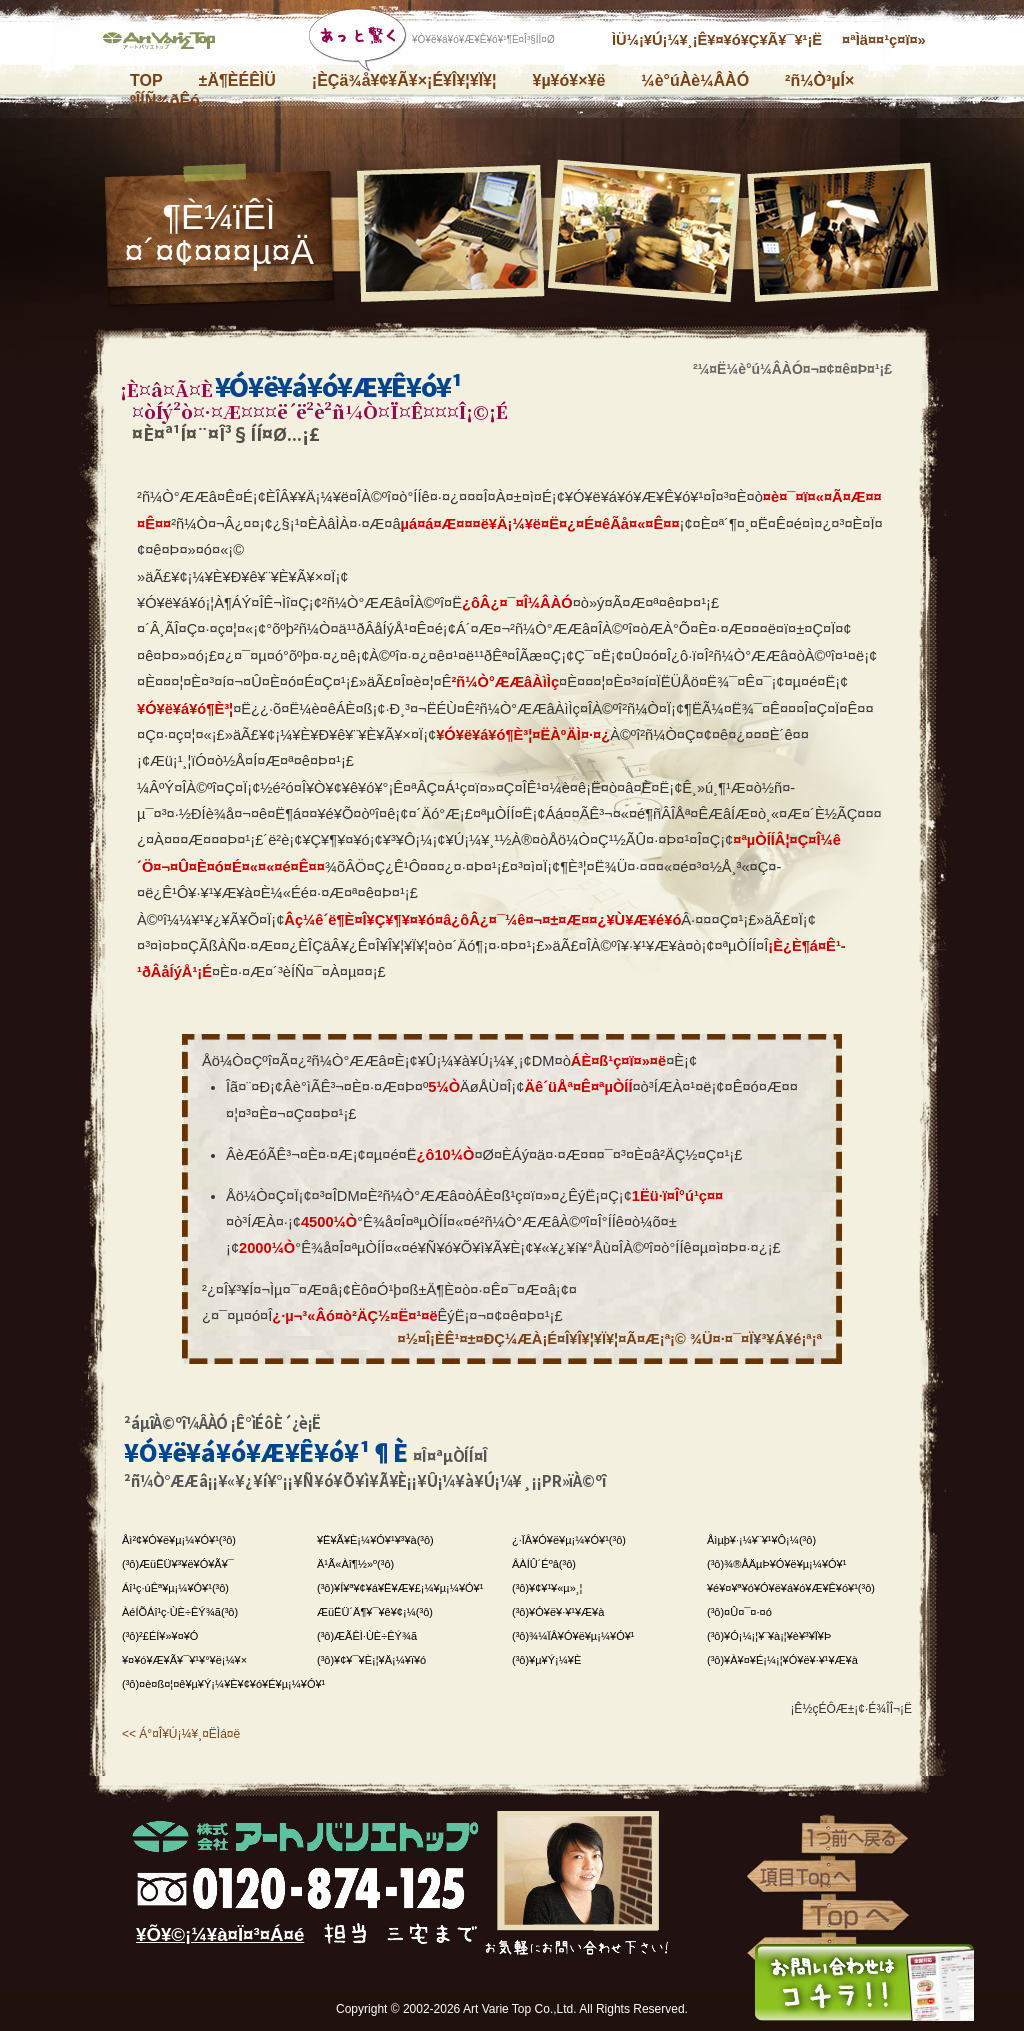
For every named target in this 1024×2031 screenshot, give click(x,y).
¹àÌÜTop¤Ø (802, 1877)
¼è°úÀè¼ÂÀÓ (695, 80)
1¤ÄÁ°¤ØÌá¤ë (857, 1839)
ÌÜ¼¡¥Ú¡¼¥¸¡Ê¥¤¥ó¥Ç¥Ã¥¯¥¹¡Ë (717, 40)
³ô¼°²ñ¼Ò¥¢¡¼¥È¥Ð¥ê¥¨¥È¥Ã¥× (167, 45)
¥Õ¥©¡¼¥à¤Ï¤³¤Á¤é (220, 1934)
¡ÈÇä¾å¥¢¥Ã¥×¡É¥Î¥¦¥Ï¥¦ (404, 80)
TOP (146, 80)
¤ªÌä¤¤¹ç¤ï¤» (884, 40)
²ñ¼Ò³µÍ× (819, 80)
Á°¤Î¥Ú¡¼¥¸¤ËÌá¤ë (189, 1734)
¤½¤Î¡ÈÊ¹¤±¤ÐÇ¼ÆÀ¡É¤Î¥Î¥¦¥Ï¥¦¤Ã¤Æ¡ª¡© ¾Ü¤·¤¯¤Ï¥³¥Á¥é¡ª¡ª (610, 1339)
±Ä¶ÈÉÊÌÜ (237, 80)
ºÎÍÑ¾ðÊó (165, 100)
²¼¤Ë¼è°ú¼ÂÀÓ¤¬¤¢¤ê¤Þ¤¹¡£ (792, 369)
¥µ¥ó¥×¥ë (568, 80)
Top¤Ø (857, 1915)
